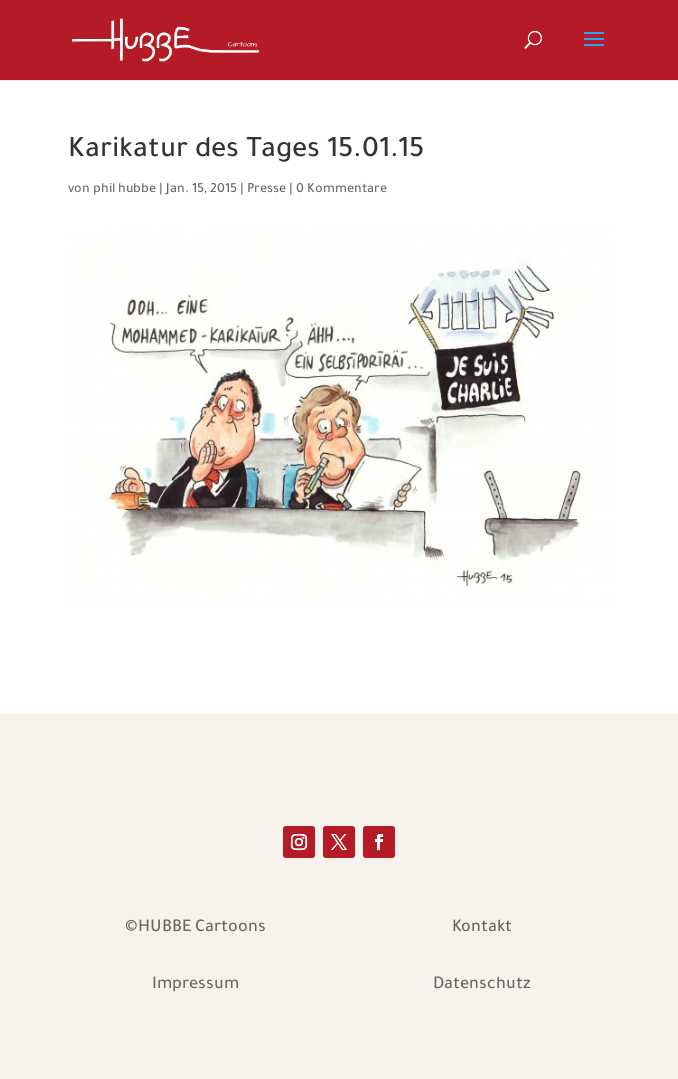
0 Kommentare (341, 190)
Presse (266, 190)
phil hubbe (124, 190)
